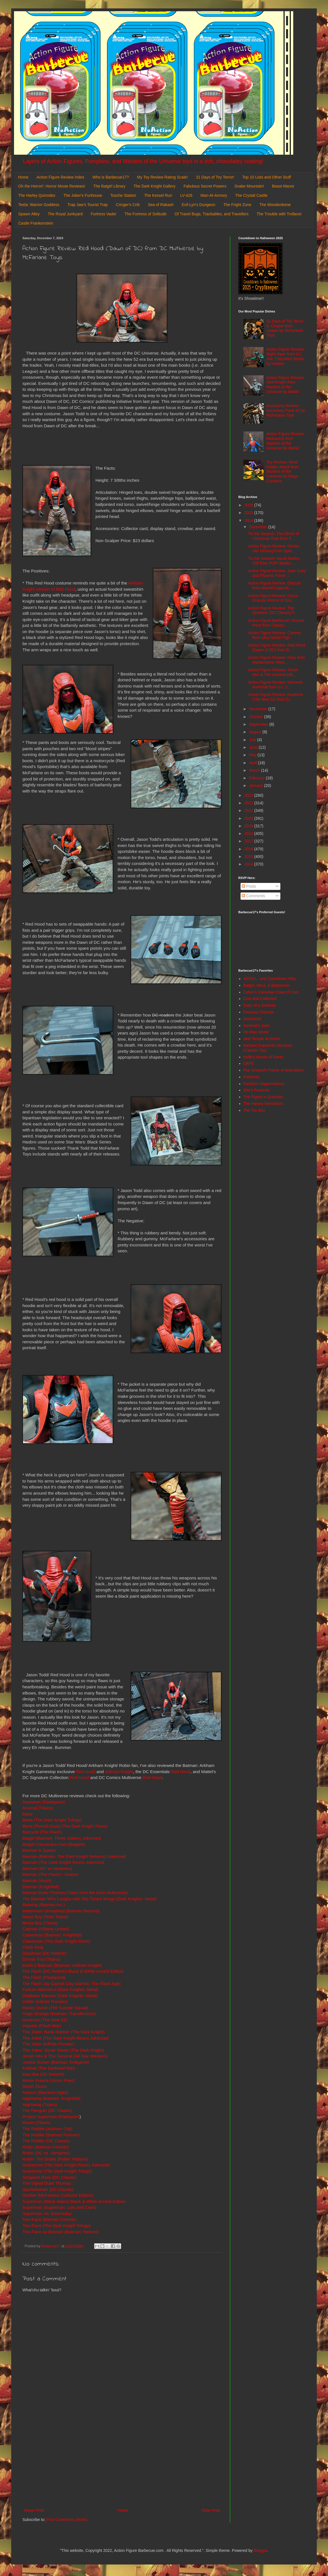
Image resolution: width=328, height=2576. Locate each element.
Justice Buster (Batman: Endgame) (55, 2062)
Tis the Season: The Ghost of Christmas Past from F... (273, 536)
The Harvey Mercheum (263, 1103)
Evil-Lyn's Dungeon (198, 204)
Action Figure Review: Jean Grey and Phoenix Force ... (277, 573)
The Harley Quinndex (36, 195)
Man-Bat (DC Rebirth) (43, 2074)
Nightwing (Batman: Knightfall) (51, 2098)
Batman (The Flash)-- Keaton (50, 1874)
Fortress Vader (104, 214)
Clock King (32, 1947)
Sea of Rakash (161, 204)
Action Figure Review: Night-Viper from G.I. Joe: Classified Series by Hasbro (285, 356)
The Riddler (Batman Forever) (51, 2134)
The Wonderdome (275, 204)
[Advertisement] (121, 2460)
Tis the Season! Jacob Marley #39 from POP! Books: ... (274, 560)
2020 (249, 818)
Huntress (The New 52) (44, 2019)
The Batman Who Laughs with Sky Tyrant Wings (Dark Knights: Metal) (89, 1898)
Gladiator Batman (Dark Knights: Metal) (60, 1995)
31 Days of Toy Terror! (215, 177)
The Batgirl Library (109, 186)
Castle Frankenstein (35, 223)
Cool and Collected (259, 998)
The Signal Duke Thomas (46, 2183)
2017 (249, 841)
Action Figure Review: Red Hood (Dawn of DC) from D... (276, 647)
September (259, 724)
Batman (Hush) (37, 1880)
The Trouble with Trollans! (279, 214)
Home (23, 177)
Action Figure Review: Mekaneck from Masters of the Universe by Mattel (285, 440)
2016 (249, 849)
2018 (249, 833)
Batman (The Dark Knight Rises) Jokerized (63, 1862)
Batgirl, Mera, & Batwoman (266, 985)
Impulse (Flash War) (41, 2025)
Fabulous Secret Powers (205, 186)
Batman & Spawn (39, 1850)
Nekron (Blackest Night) (45, 2092)
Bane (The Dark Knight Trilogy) (52, 1819)
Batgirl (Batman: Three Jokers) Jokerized (61, 1838)
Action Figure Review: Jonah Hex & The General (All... (273, 672)
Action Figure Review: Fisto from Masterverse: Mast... (276, 659)
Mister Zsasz (34, 2086)
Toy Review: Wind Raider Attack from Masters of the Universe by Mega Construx (282, 471)
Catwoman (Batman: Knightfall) (52, 1935)
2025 (249, 512)
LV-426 (186, 195)
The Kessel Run (158, 195)
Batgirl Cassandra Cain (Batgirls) (53, 1844)
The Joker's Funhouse (82, 195)
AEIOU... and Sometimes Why (269, 978)
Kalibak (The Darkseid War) (48, 2068)
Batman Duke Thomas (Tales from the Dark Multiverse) (75, 1892)
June (253, 747)
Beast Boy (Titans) (40, 1922)
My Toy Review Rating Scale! (162, 177)
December (258, 527)
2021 (249, 810)
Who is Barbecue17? (111, 177)
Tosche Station (123, 195)
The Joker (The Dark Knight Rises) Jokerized (65, 2038)
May (253, 755)
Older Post (211, 2510)
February (257, 778)
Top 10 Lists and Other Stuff (266, 177)
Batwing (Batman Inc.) (43, 1904)
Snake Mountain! (249, 186)
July (253, 739)
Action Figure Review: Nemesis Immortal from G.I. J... (275, 684)
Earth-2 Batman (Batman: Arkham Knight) (62, 1965)
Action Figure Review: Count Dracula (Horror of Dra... (273, 598)
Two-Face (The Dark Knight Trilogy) (56, 2225)
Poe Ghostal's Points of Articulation (273, 1070)
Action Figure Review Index (60, 177)
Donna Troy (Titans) (41, 1959)
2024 (249, 520)
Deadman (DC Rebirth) (44, 1953)
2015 (249, 856)
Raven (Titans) (36, 2122)
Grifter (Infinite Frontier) (44, 2001)
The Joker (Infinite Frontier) (48, 2043)
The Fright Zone (237, 204)
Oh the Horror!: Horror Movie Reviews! (51, 186)
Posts (249, 886)
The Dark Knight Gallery (154, 186)
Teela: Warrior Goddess (38, 204)
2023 (249, 795)
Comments (253, 896)
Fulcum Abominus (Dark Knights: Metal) (60, 1989)
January (256, 785)
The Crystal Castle (251, 195)
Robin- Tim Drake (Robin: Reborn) (55, 2159)
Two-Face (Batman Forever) (49, 2219)
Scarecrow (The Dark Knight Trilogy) (57, 2171)
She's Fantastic (256, 1090)
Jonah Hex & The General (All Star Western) (64, 2056)
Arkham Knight (119, 1771)
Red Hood (85, 1771)
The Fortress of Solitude (145, 214)
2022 (249, 803)
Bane (27, 1814)
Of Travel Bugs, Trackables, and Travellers (212, 214)
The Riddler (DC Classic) (46, 2140)
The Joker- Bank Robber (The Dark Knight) (63, 2031)
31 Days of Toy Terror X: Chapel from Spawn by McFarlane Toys (285, 328)
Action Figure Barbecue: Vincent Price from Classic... (276, 622)
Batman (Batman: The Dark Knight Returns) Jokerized (74, 1856)
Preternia (251, 1077)
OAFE (248, 1063)
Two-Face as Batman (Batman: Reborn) (60, 2231)
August (255, 732)
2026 (249, 505)
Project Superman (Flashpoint (51, 2116)
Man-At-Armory (213, 195)
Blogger (260, 2550)
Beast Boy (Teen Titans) (45, 1916)
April (253, 763)
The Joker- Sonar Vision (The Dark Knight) (63, 2050)
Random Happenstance (264, 1083)
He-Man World (256, 1032)
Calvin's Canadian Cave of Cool (271, 992)
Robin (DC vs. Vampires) (46, 2152)
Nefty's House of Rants (263, 1057)
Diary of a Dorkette (259, 1005)
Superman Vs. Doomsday (46, 2213)
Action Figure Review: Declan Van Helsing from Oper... (274, 548)
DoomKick (252, 1019)
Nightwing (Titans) (39, 2104)
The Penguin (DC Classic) (47, 2110)
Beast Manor (283, 186)
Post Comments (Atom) (67, 2519)
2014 (249, 864)
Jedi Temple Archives (261, 1038)
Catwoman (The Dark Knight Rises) (56, 1941)
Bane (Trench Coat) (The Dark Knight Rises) (64, 1826)
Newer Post (34, 2510)
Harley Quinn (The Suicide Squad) (55, 2007)
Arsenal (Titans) (37, 1807)
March (255, 770)
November (258, 709)
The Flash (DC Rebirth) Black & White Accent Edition (73, 1971)
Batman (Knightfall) (40, 1886)
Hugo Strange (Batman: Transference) (59, 2013)
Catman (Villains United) (45, 1928)
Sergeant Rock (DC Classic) (49, 2177)
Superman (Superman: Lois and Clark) (59, 2207)
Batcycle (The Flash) (42, 1832)
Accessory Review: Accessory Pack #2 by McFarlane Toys (285, 410)
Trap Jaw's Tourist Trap (88, 204)
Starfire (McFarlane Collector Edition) (57, 2195)
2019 (249, 826)
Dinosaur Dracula (258, 1012)
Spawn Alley (29, 214)
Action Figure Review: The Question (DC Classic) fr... (273, 610)
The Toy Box (254, 1110)
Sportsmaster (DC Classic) (47, 2189)
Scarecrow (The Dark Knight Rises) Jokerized (66, 2164)
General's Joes (256, 1025)
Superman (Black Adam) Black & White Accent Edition (74, 2201)
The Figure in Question (263, 1097)
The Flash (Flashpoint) (44, 1977)
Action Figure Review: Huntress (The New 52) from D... (275, 697)
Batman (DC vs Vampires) (47, 1868)
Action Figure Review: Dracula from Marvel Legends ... (274, 585)
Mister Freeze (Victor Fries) (48, 2080)
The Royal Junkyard (65, 214)
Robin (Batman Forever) (45, 2147)
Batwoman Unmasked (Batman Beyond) (61, 1910)
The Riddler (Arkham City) (47, 2128)
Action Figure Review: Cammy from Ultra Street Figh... (274, 635)
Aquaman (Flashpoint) (43, 1801)
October (256, 716)
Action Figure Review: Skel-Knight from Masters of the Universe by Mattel (285, 384)
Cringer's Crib (128, 204)
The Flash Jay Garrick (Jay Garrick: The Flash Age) (71, 1983)
